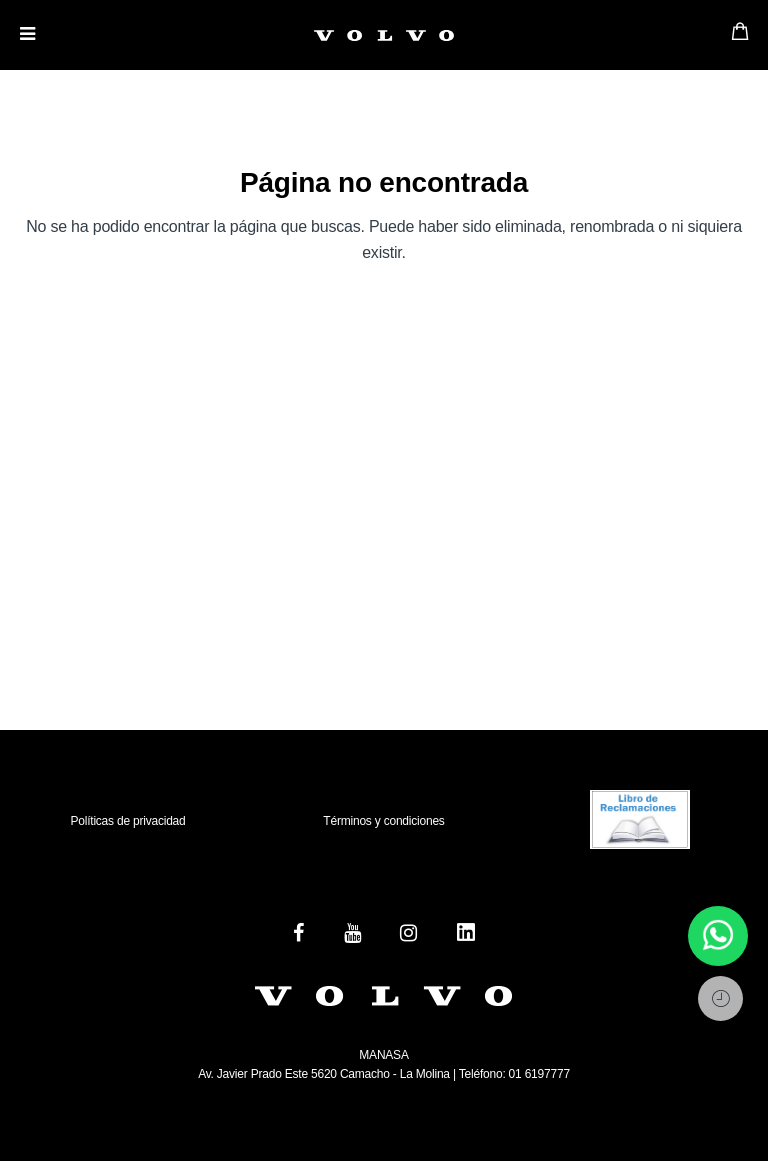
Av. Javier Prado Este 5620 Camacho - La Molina (324, 1074)
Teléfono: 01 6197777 (513, 1074)
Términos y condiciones (383, 820)
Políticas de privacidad (127, 820)
